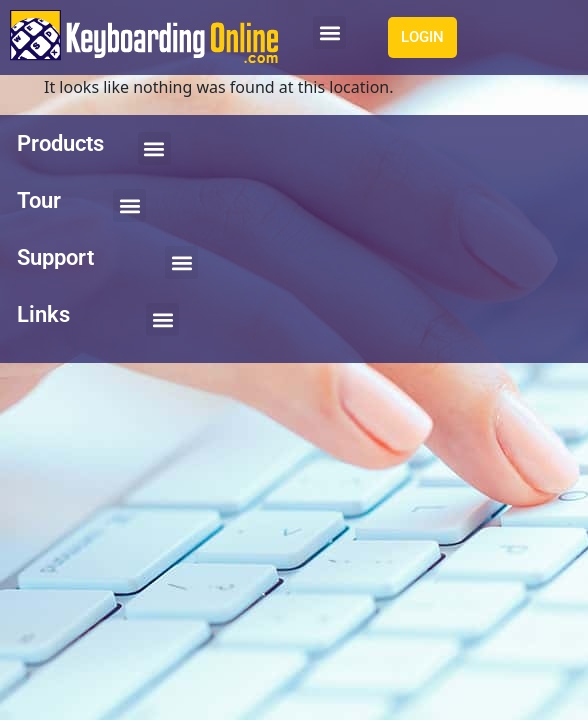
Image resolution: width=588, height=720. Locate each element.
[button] (329, 32)
